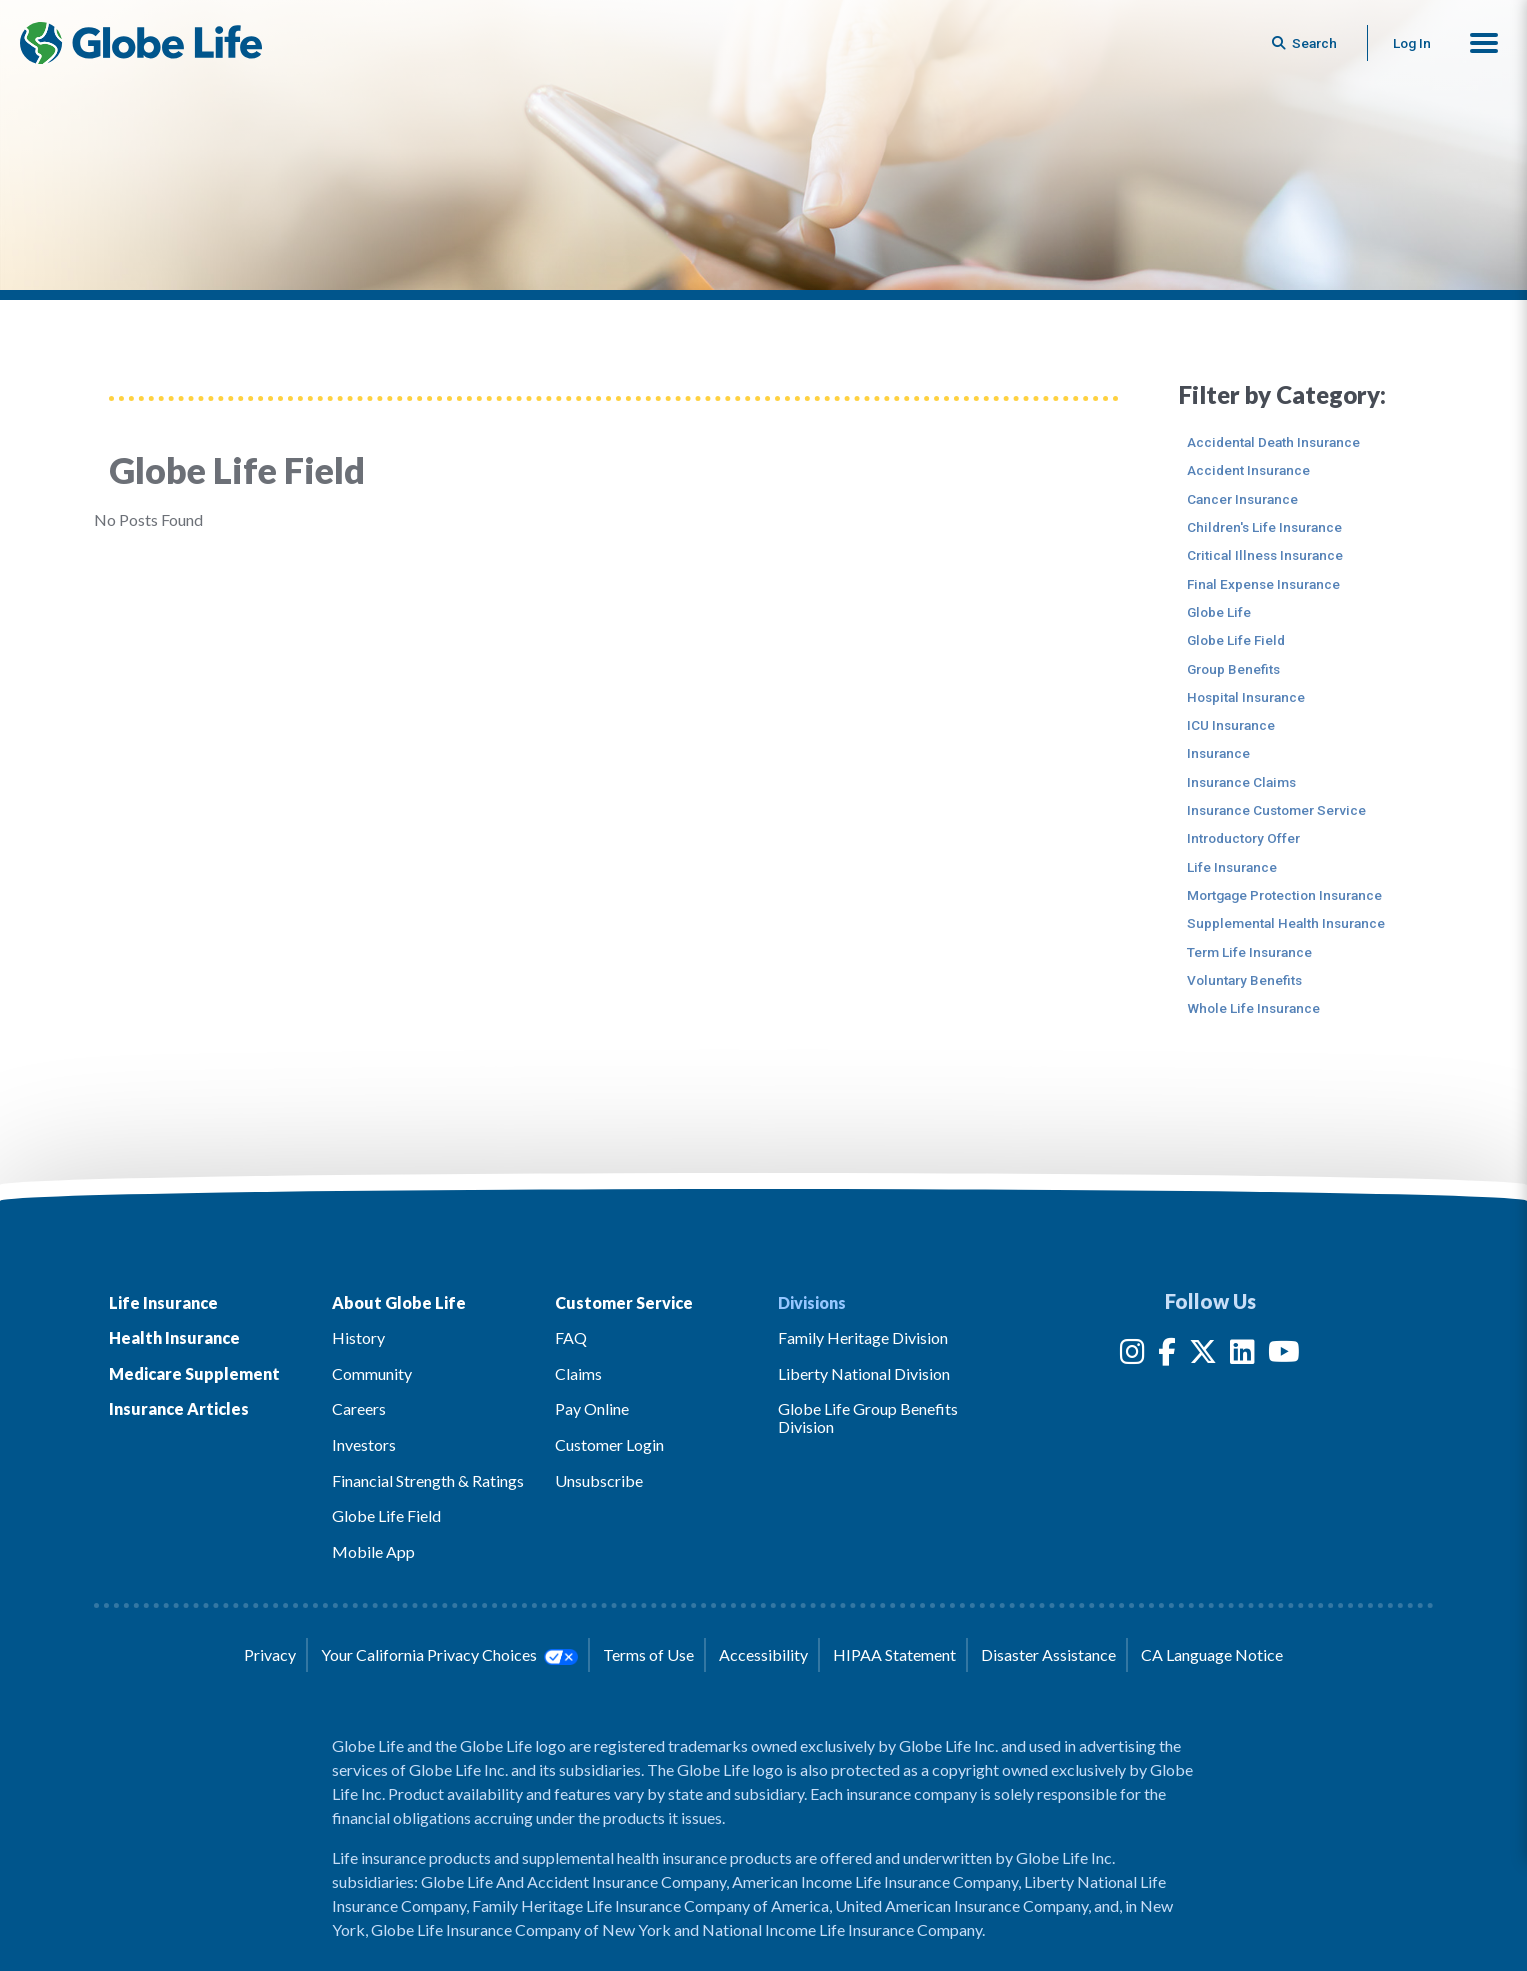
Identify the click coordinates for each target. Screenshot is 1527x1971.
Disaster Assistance (1048, 1654)
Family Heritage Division (863, 1337)
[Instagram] (1132, 1355)
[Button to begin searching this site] (1306, 43)
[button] (1484, 43)
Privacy (270, 1654)
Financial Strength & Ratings (428, 1480)
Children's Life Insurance (1264, 527)
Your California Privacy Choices (449, 1655)
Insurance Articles (179, 1408)
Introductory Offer (1243, 838)
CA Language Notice (1212, 1654)
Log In (1412, 43)
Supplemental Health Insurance (1286, 923)
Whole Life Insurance (1253, 1008)
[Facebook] (1167, 1355)
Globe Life (1219, 612)
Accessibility (763, 1654)
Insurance (1218, 753)
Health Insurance (174, 1337)
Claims (578, 1373)
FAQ (571, 1337)
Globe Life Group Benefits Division (868, 1417)
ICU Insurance (1231, 725)
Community (372, 1373)
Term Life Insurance (1249, 952)
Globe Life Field (1236, 640)
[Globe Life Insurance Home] (141, 43)
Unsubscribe (599, 1480)
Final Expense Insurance (1263, 584)
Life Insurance (1232, 867)
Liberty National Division (864, 1373)
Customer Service (624, 1302)
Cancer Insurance (1242, 499)
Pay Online (592, 1408)
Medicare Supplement (194, 1373)
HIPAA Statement (894, 1654)
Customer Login (609, 1444)
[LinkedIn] (1242, 1355)
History (358, 1337)
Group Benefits (1233, 669)
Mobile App (373, 1551)
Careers (359, 1408)
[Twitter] (1203, 1355)
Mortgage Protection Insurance (1284, 895)
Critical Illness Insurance (1265, 555)
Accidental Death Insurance (1273, 442)
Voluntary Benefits (1244, 980)
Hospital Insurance (1246, 697)
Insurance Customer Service (1276, 810)
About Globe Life (399, 1302)
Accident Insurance (1248, 470)
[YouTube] (1284, 1355)
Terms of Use (648, 1654)
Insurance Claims (1241, 782)
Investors (364, 1444)
